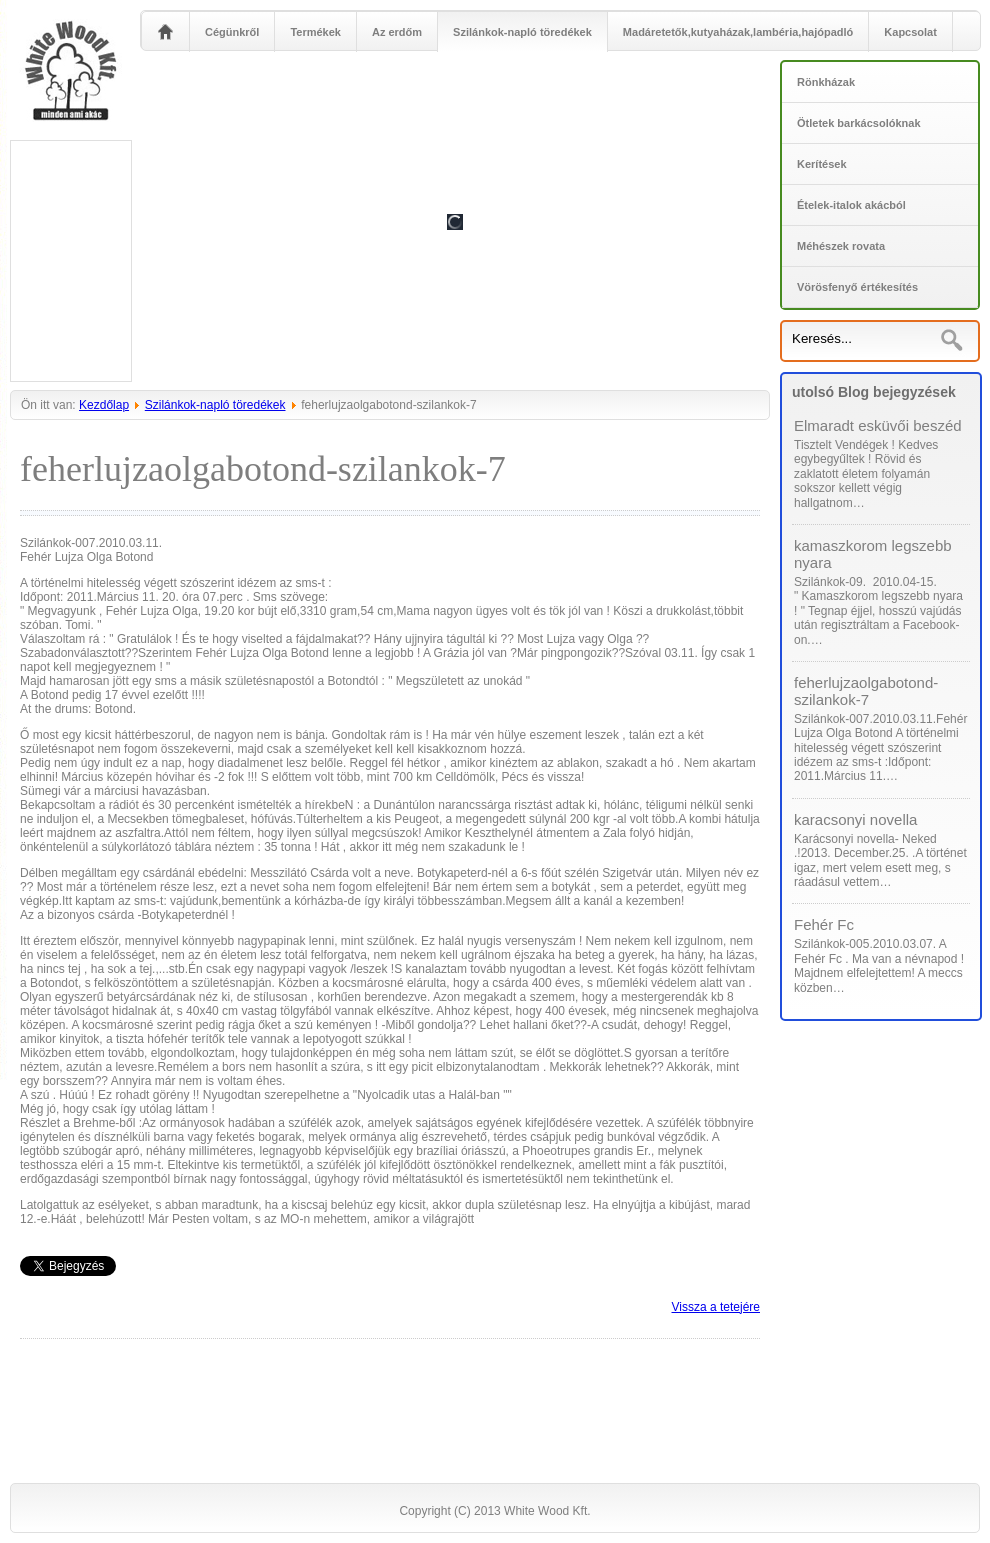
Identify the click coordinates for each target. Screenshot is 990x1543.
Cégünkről (232, 32)
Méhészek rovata (841, 246)
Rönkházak (826, 82)
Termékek (315, 32)
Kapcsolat (910, 32)
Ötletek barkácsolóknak (859, 123)
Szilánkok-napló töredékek (522, 32)
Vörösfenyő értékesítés (857, 287)
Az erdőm (397, 32)
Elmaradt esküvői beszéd (878, 425)
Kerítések (822, 164)
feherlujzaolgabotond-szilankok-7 (866, 691)
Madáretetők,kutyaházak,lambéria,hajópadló (738, 32)
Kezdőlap (104, 405)
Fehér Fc (824, 924)
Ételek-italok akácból (851, 205)
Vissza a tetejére (716, 1307)
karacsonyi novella (855, 819)
